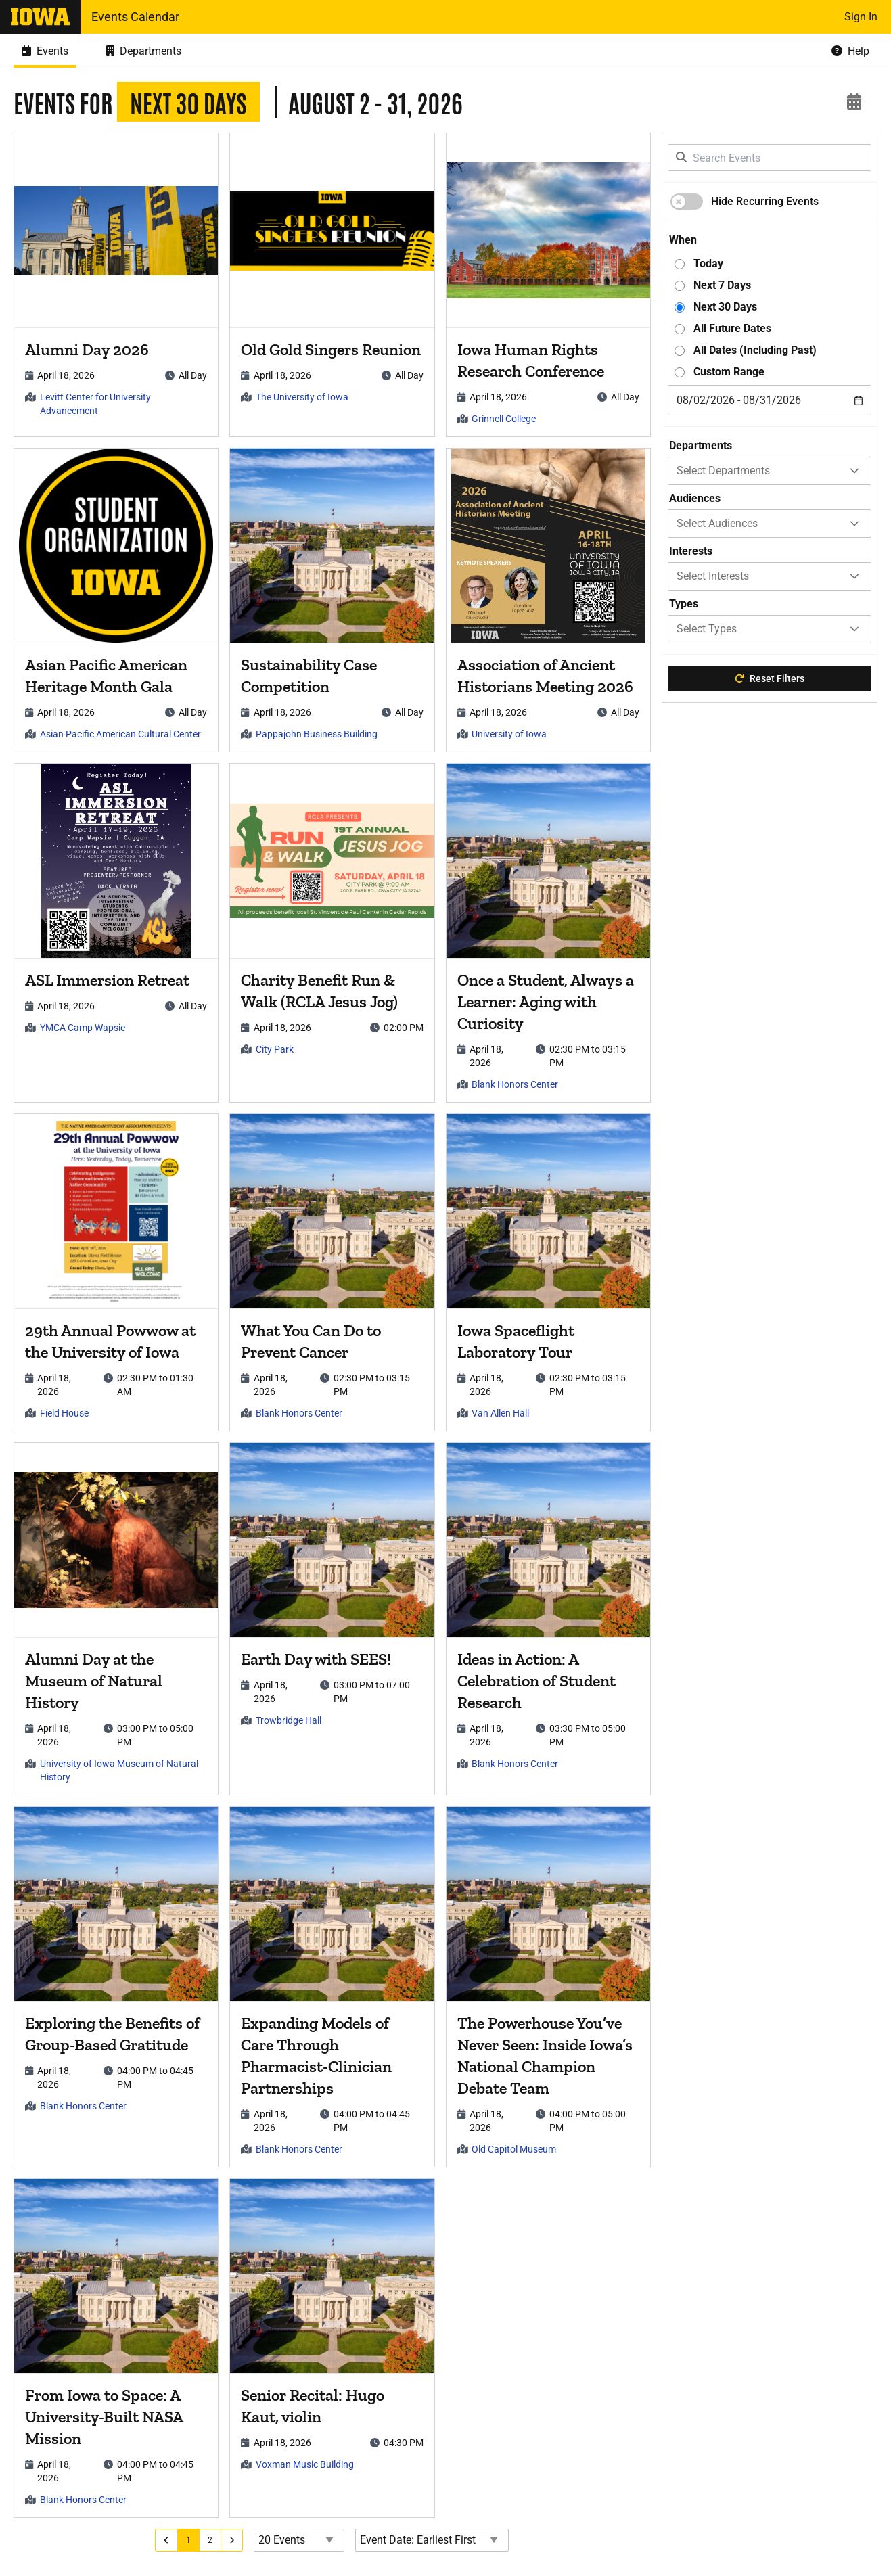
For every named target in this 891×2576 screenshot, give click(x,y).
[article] (118, 285)
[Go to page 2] (216, 2540)
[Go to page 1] (194, 2540)
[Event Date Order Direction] (437, 2540)
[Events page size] (304, 2540)
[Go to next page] (238, 2540)
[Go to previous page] (171, 2540)
